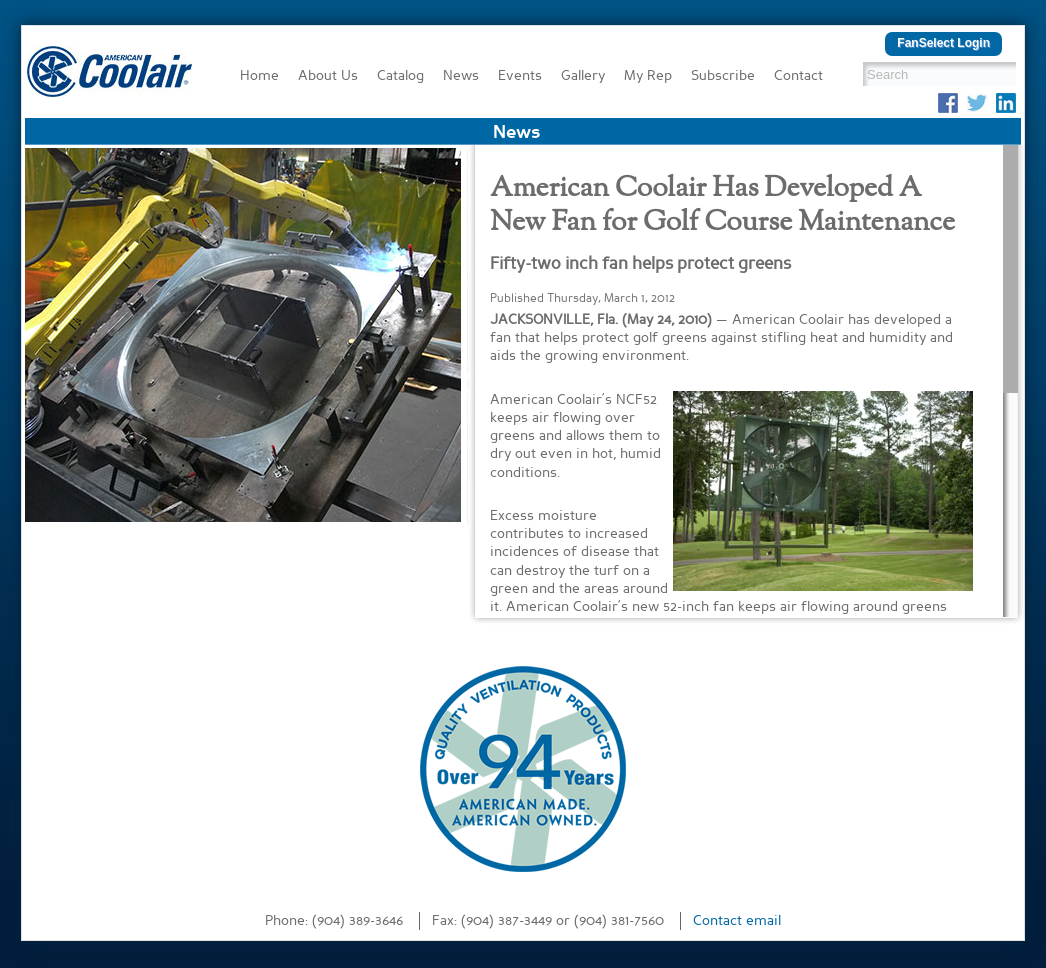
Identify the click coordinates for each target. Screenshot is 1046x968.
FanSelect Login (943, 43)
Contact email (737, 921)
